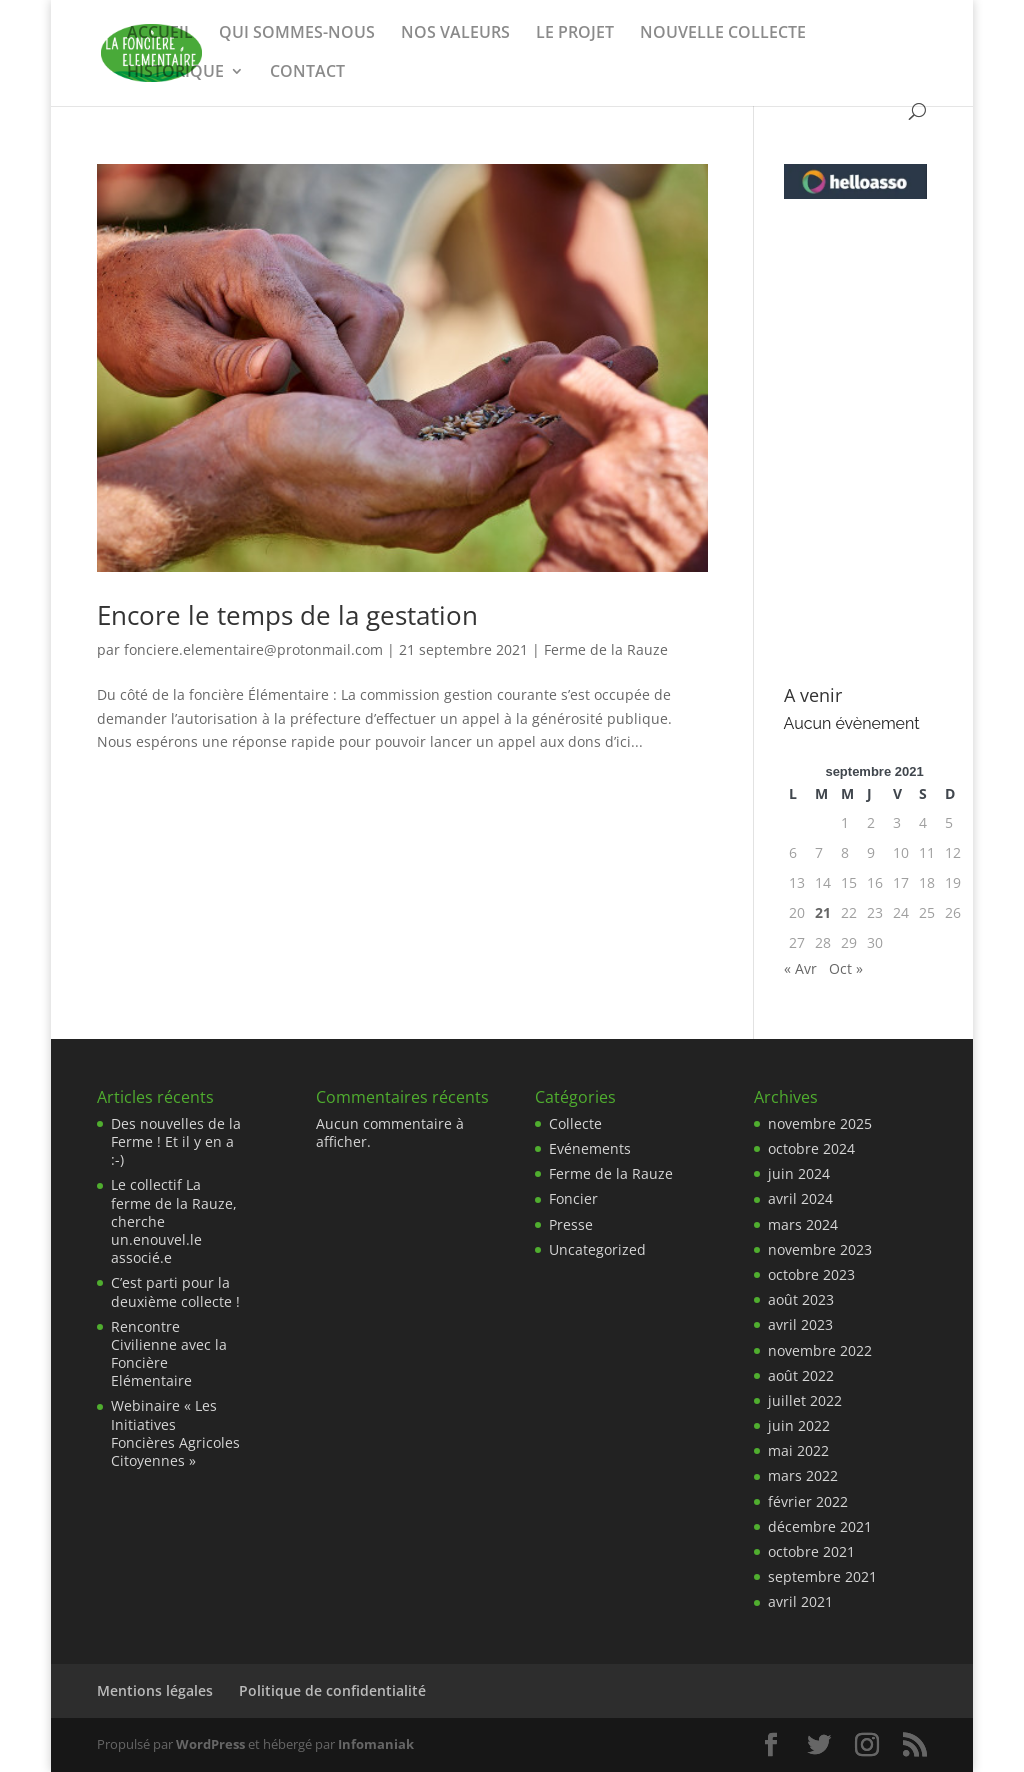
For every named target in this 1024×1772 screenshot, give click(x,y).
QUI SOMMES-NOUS (297, 34)
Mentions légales (155, 1690)
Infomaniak (376, 1744)
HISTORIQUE (175, 73)
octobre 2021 (811, 1551)
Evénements (590, 1148)
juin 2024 (799, 1173)
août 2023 (801, 1299)
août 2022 (801, 1375)
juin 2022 (799, 1425)
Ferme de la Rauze (606, 649)
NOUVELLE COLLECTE (723, 34)
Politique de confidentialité (332, 1690)
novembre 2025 (820, 1123)
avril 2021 (800, 1601)
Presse (571, 1224)
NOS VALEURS (455, 34)
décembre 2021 (820, 1526)
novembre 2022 (820, 1350)
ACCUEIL (160, 34)
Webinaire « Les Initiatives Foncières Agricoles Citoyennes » (175, 1433)
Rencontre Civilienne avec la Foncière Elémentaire (169, 1354)
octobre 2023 (811, 1274)
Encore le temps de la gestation (287, 615)
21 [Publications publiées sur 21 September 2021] (823, 912)
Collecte (575, 1123)
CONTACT (307, 73)
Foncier (573, 1198)
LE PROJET (575, 34)
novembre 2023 (820, 1249)
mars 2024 (803, 1224)
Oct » (846, 968)
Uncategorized (597, 1249)
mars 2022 (803, 1475)
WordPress (210, 1744)
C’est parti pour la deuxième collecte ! (175, 1291)
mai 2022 (798, 1450)
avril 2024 (800, 1198)
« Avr (800, 968)
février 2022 (808, 1501)
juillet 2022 (805, 1400)
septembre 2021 (822, 1576)
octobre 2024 (811, 1148)
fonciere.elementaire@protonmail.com (253, 649)
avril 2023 (800, 1324)
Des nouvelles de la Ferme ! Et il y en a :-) (176, 1141)
